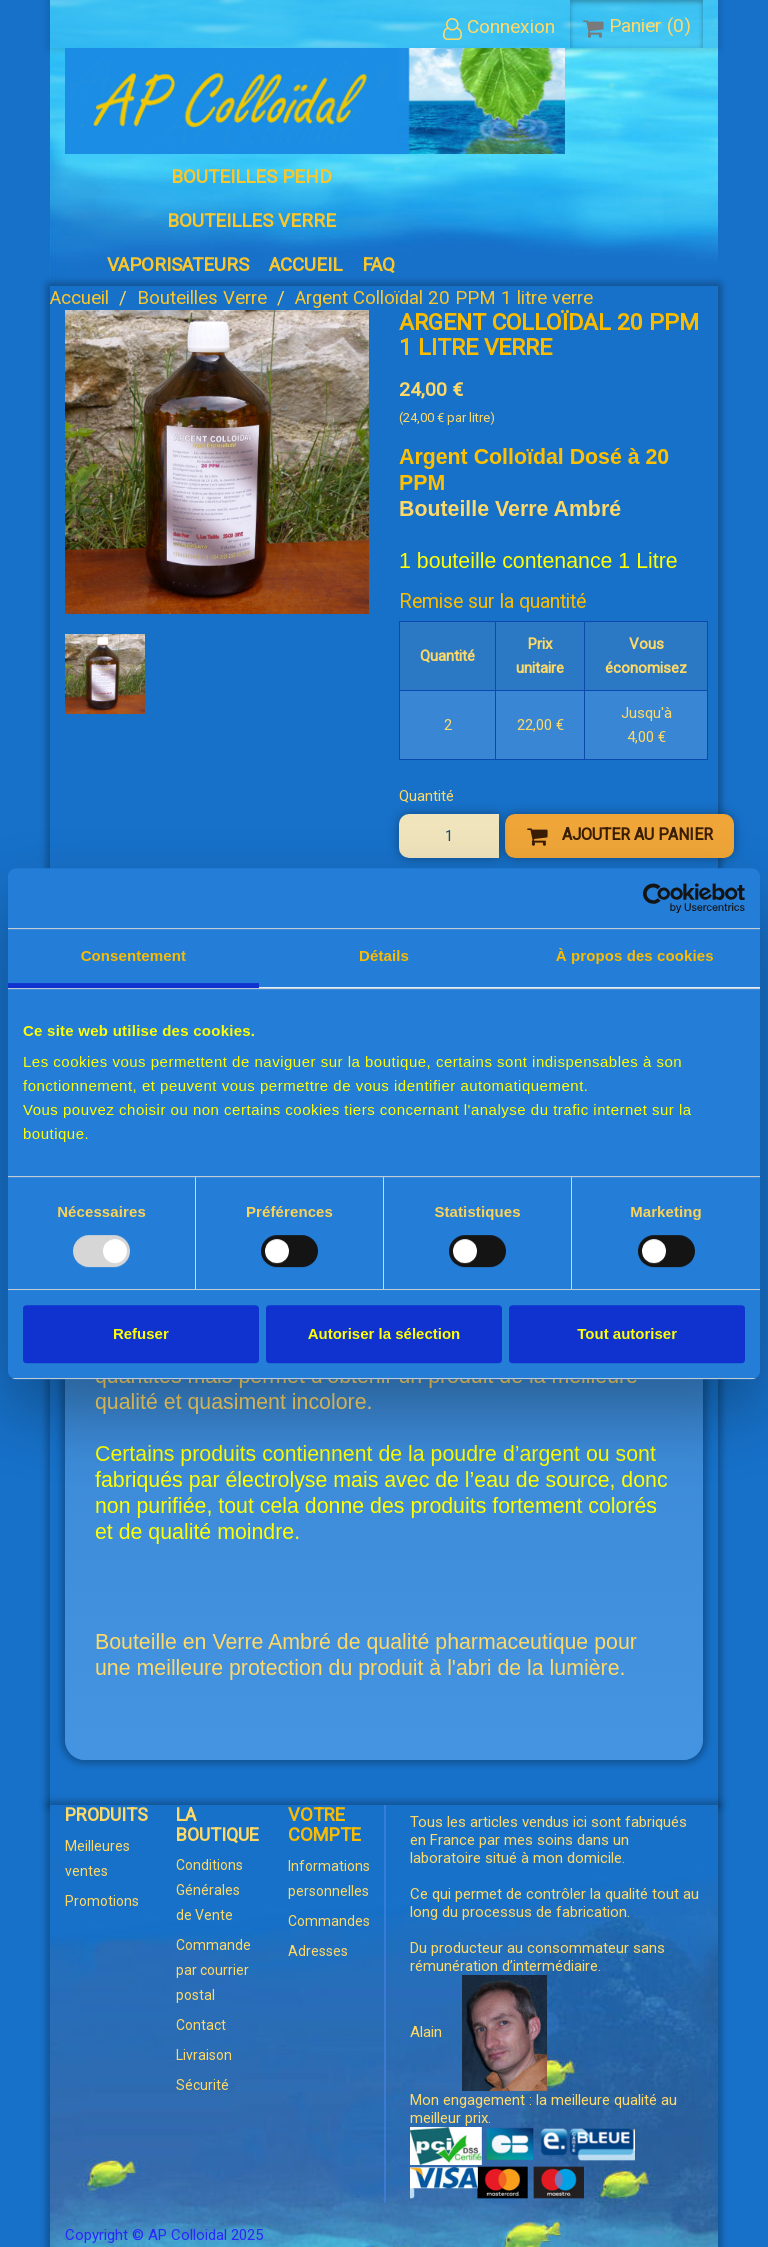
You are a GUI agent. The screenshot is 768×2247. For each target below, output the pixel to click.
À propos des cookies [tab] (635, 955)
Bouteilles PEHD (251, 177)
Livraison (204, 2055)
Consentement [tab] (133, 955)
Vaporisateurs (178, 265)
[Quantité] (449, 836)
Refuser (141, 1333)
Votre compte (324, 1824)
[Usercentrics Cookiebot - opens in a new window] (657, 898)
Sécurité (202, 2085)
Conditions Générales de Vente (209, 1890)
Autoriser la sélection (384, 1333)
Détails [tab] (384, 955)
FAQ (378, 265)
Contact (201, 2025)
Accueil (305, 265)
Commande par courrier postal (213, 1970)
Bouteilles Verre (251, 221)
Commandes (329, 1921)
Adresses (318, 1951)
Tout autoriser (627, 1333)
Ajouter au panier (619, 836)
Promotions (102, 1901)
